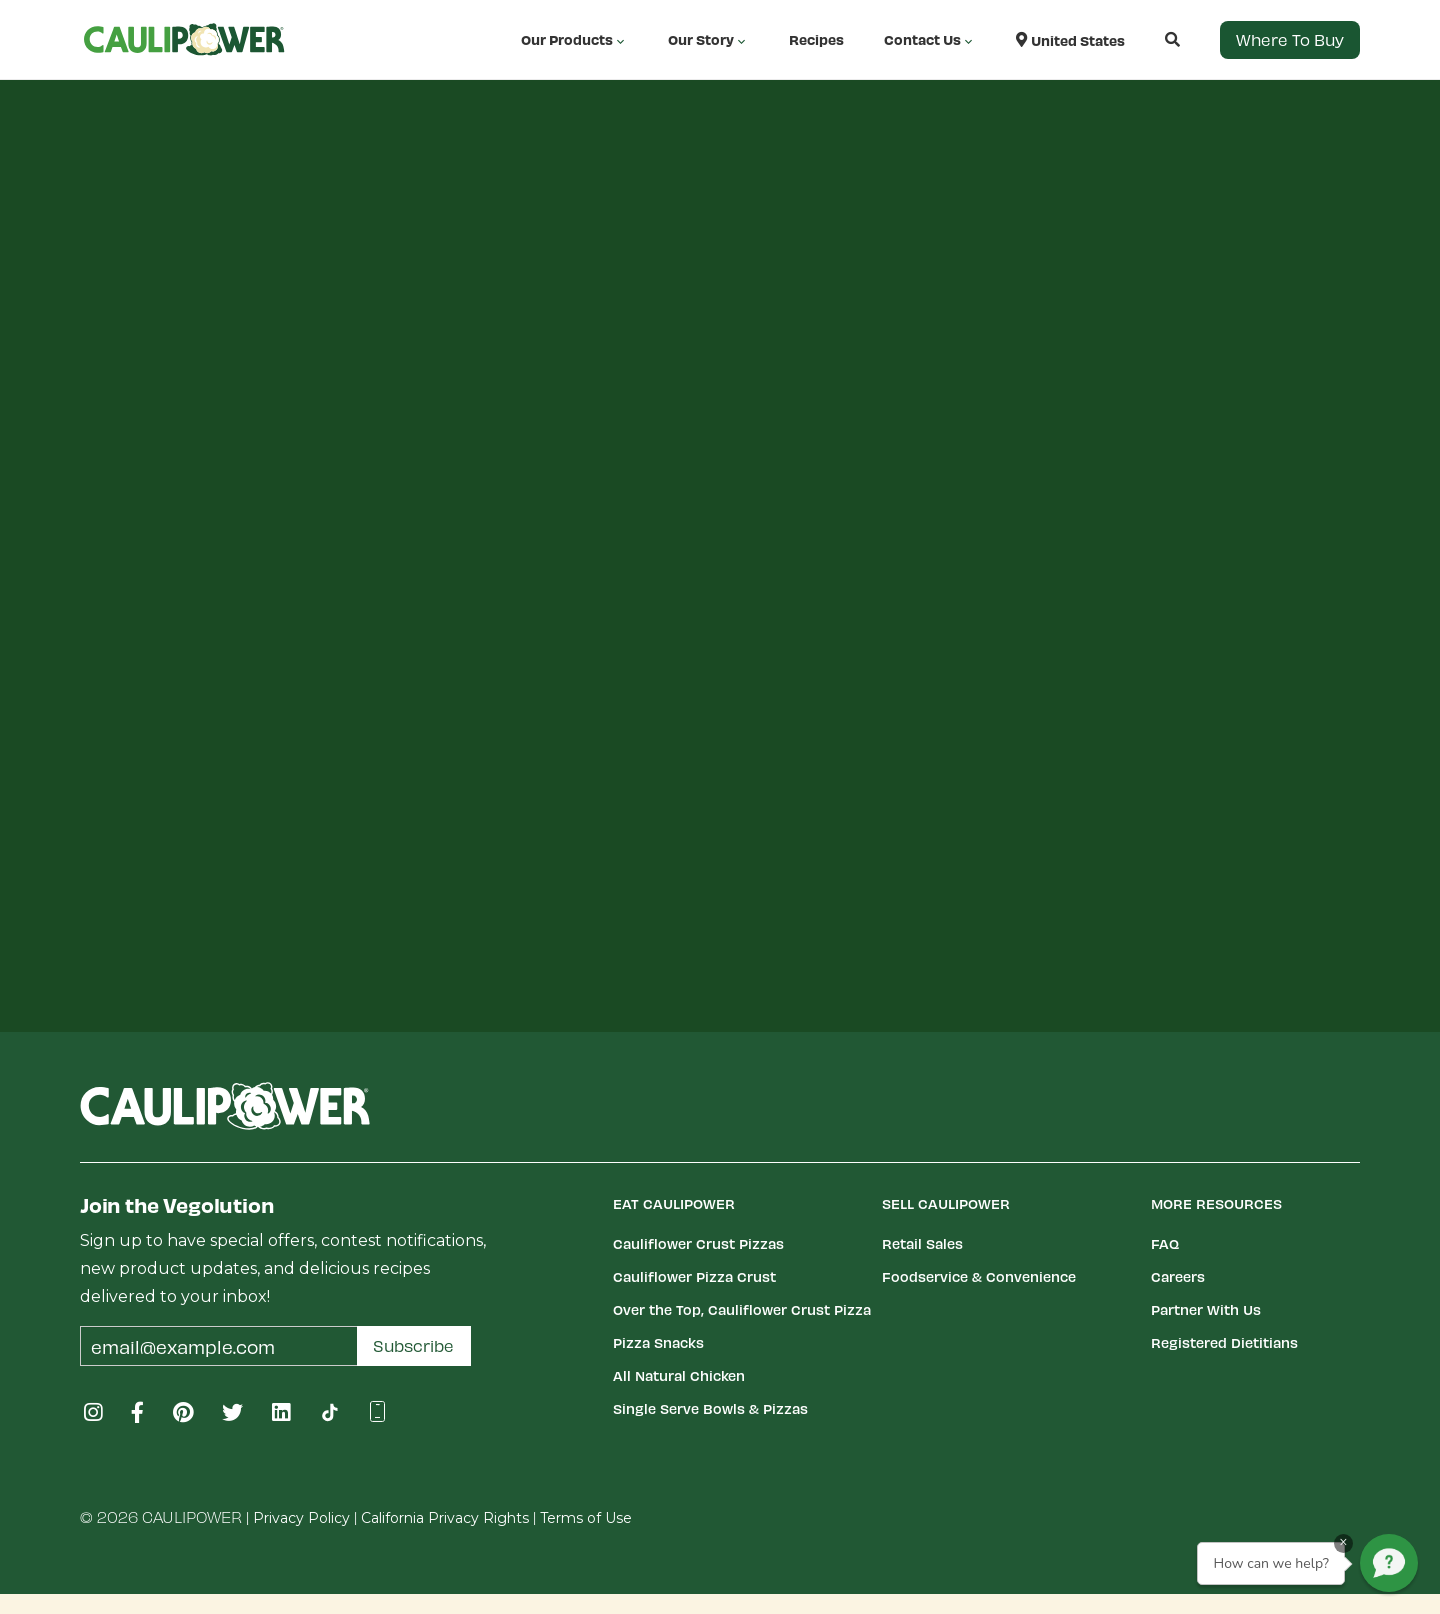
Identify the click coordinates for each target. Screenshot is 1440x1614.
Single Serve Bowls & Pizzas (710, 1408)
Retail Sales (922, 1243)
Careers (1178, 1276)
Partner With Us (1206, 1309)
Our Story (708, 40)
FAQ (1165, 1243)
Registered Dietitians (1224, 1342)
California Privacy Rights (445, 1518)
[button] (1152, 39)
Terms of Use (586, 1518)
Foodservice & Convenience (979, 1276)
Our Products (574, 40)
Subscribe (413, 1345)
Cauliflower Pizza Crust (694, 1276)
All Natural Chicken (679, 1375)
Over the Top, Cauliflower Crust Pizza (742, 1309)
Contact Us (930, 40)
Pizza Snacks (658, 1342)
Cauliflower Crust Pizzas (698, 1243)
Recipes (816, 39)
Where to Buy (1290, 39)
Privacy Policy (301, 1518)
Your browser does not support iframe (720, 532)
